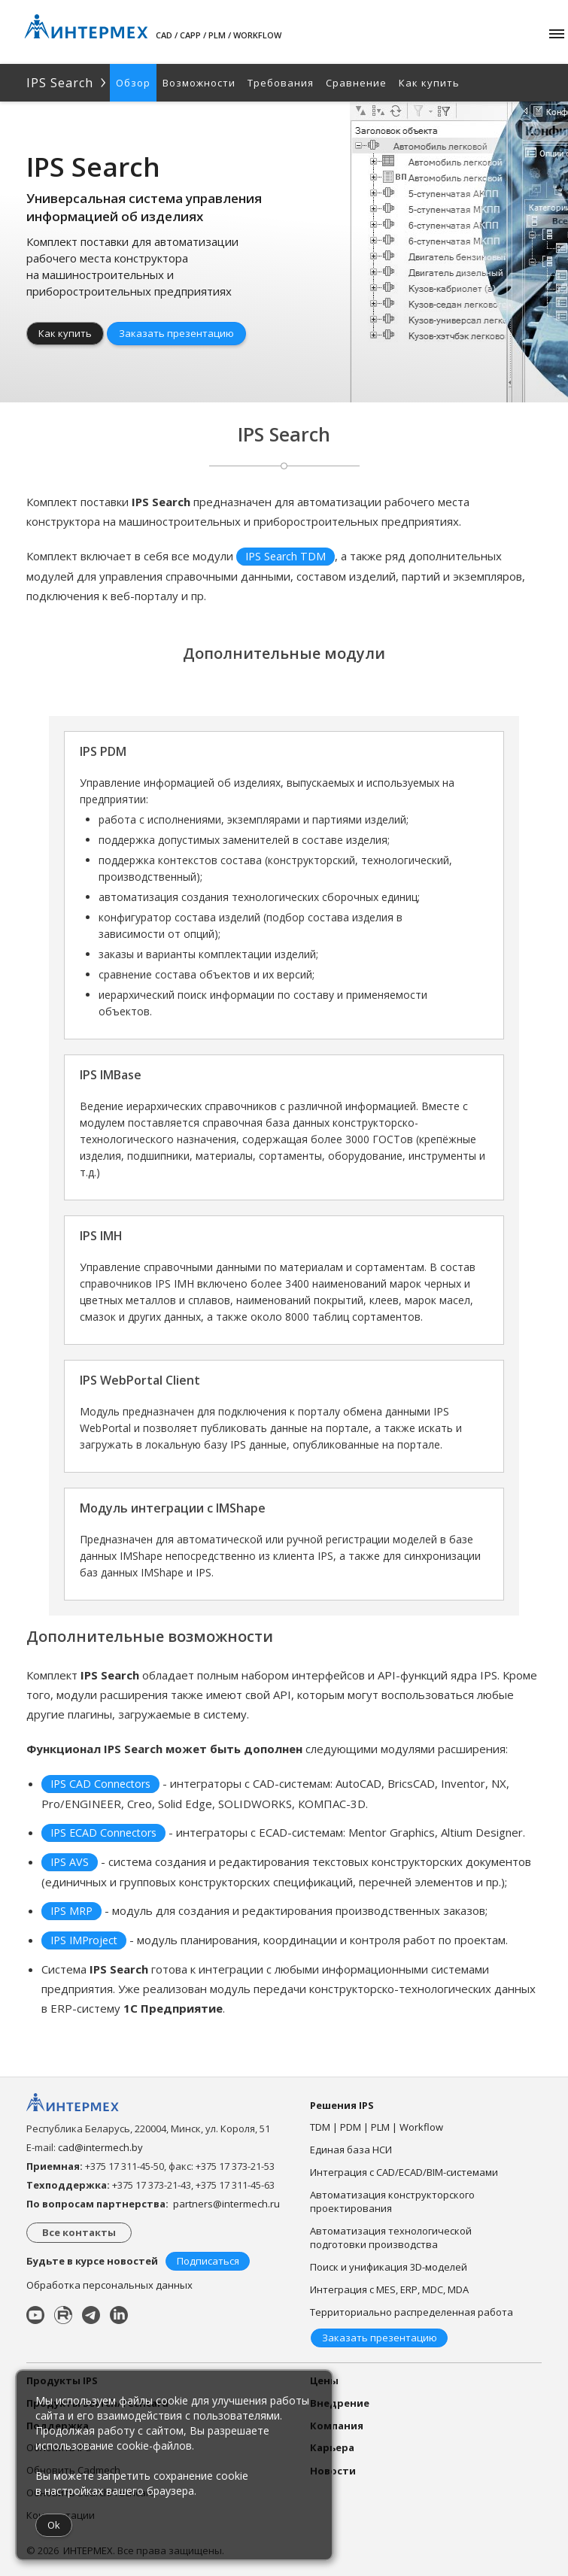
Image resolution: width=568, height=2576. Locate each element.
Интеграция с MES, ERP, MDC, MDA (389, 2289)
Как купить (429, 83)
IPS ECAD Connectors (103, 1832)
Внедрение (339, 2403)
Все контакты (79, 2232)
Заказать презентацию (176, 333)
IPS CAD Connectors (100, 1783)
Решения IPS (342, 2105)
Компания (336, 2425)
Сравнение (356, 83)
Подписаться (208, 2261)
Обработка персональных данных (109, 2285)
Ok (53, 2525)
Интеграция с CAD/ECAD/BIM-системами (404, 2172)
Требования (281, 83)
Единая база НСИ (351, 2149)
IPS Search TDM (285, 556)
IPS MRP (71, 1911)
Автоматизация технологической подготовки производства (391, 2237)
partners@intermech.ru (226, 2203)
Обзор (133, 83)
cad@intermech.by (100, 2147)
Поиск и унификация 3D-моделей (388, 2267)
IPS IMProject (83, 1940)
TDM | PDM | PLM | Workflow (376, 2127)
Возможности (199, 83)
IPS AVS (69, 1862)
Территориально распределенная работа (411, 2312)
